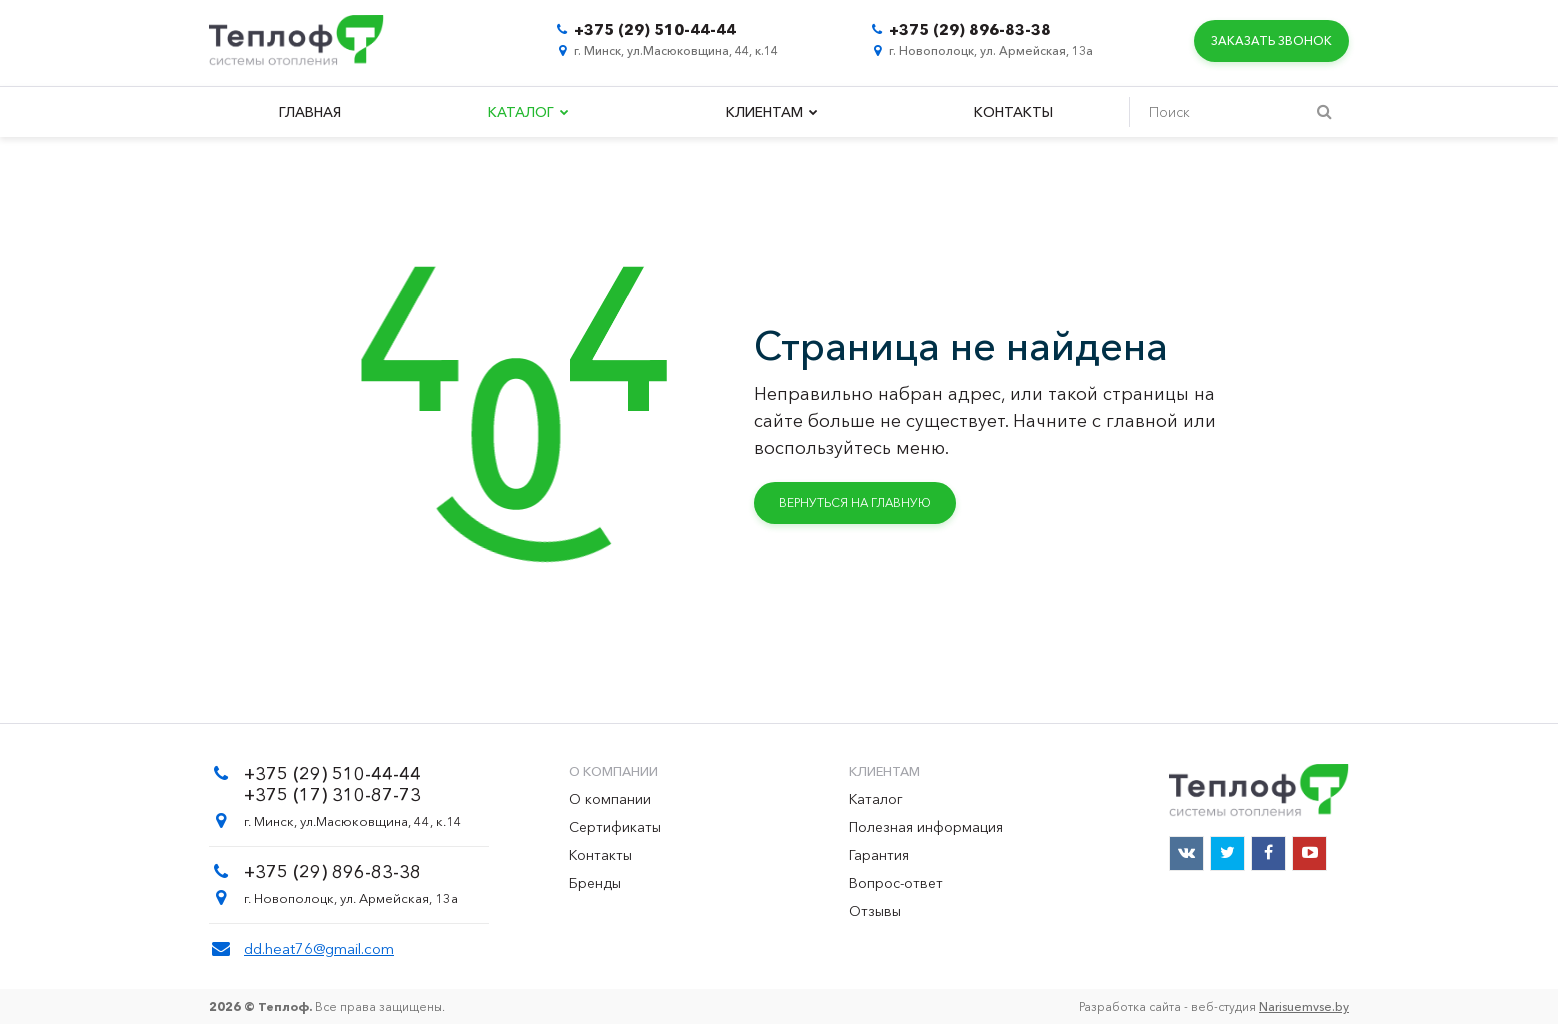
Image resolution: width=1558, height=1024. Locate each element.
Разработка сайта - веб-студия (1214, 1006)
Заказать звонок (1272, 40)
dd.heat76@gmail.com (319, 948)
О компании (610, 799)
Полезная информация (926, 827)
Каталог (528, 112)
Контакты (1013, 112)
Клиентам (772, 112)
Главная (310, 112)
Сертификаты (615, 827)
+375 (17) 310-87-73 (332, 795)
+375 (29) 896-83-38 (970, 29)
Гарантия (879, 855)
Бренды (595, 883)
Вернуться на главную (855, 502)
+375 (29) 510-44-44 (655, 29)
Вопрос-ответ (896, 883)
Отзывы (875, 911)
